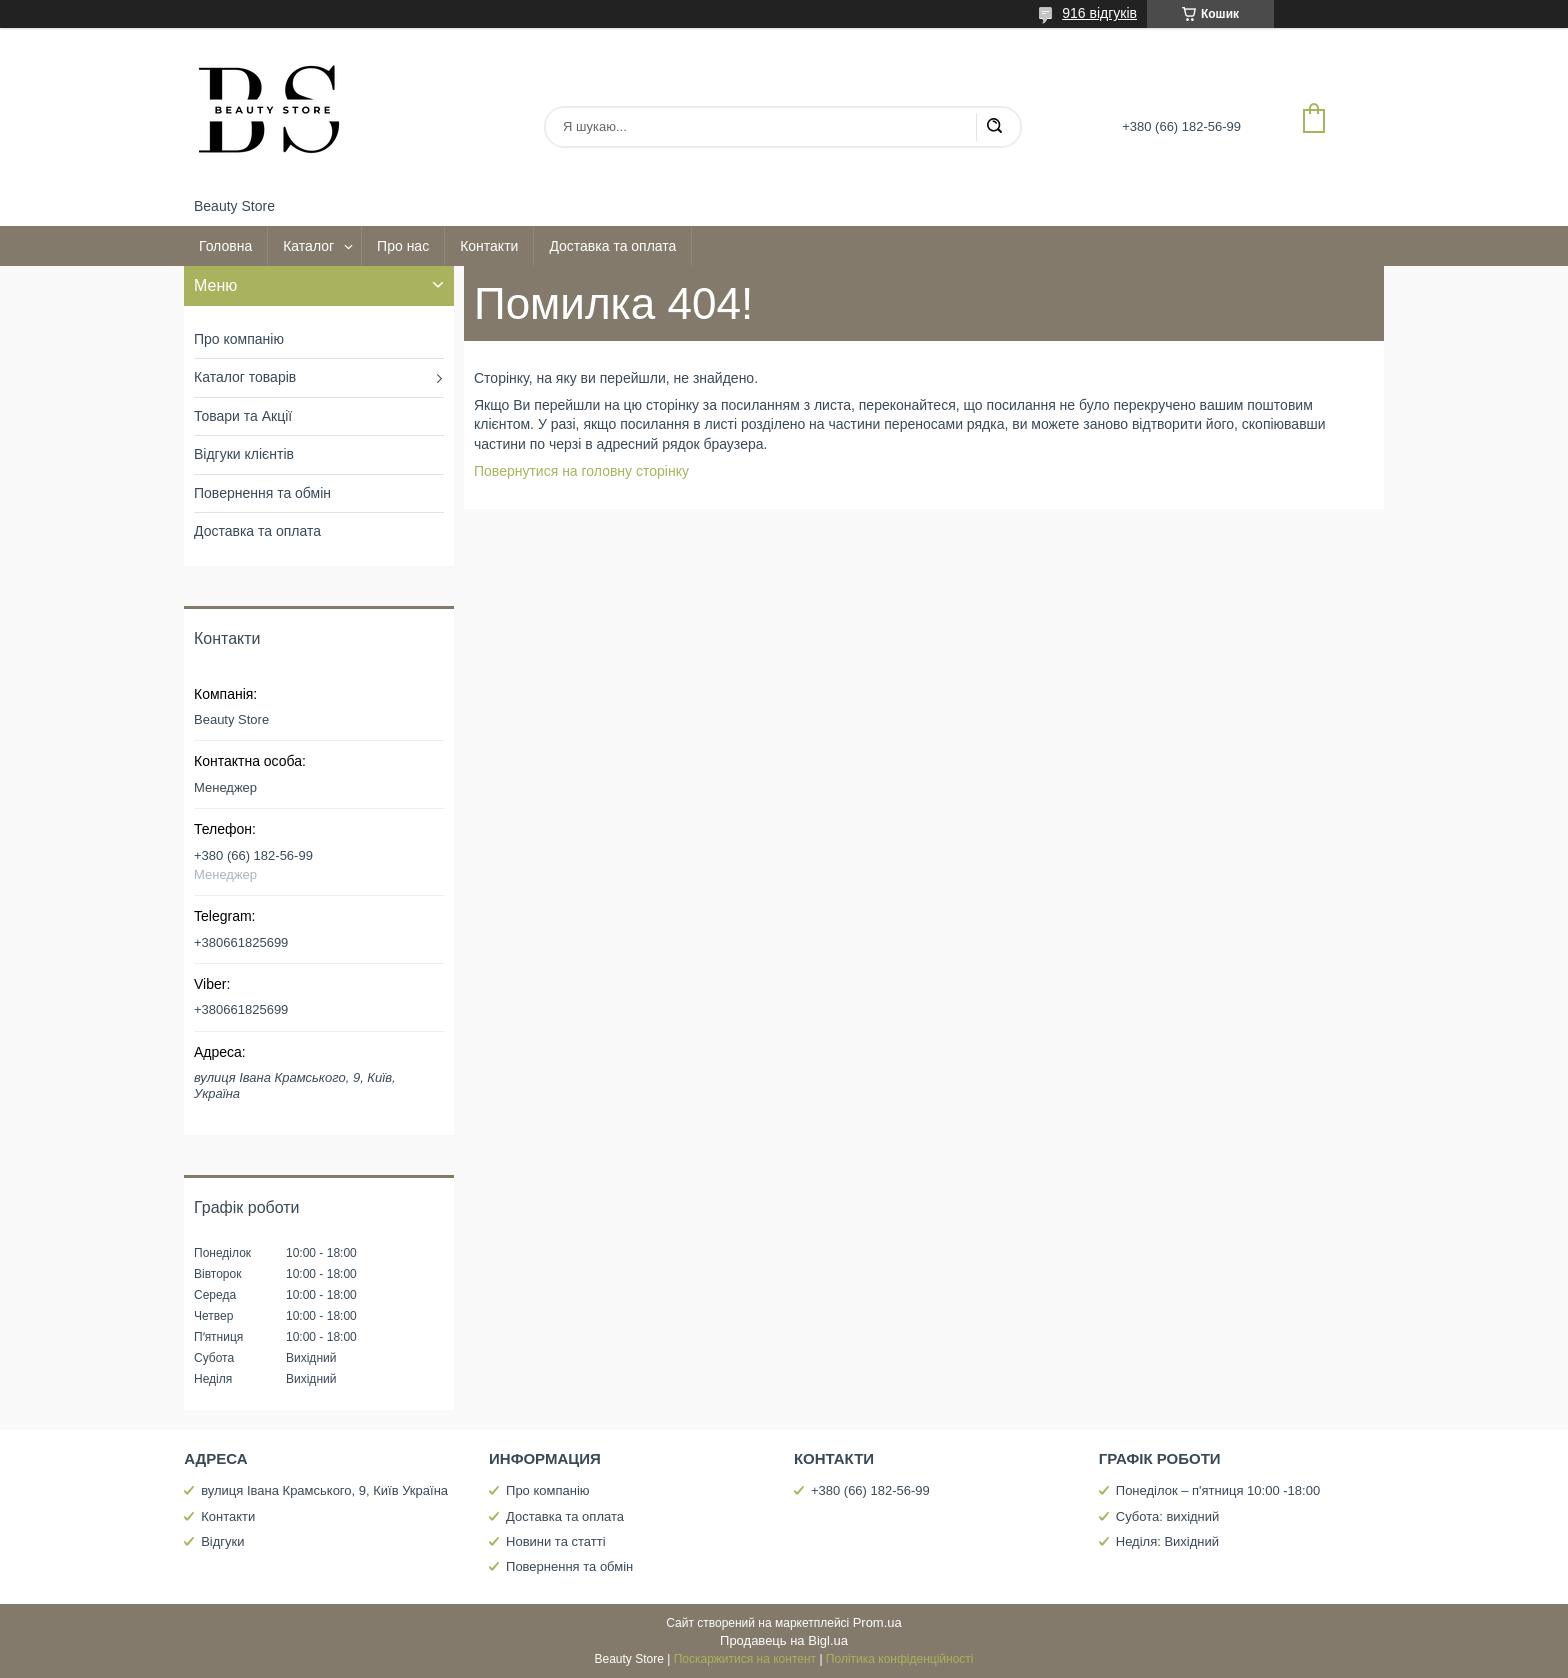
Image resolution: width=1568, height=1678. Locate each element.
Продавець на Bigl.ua (784, 1640)
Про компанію (239, 339)
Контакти (489, 246)
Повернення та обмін (262, 493)
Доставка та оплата (612, 246)
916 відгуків (1099, 13)
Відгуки (222, 1541)
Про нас (403, 246)
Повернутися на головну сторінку (581, 471)
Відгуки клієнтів (244, 454)
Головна (225, 246)
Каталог (308, 246)
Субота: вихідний (1168, 1516)
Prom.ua (877, 1622)
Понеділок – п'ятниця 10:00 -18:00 (1218, 1490)
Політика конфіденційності (900, 1659)
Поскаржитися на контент (745, 1659)
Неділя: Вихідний (1167, 1541)
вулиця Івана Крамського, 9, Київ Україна (324, 1490)
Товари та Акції (243, 416)
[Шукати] (994, 127)
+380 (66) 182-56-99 (870, 1490)
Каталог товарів (245, 377)
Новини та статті (556, 1541)
